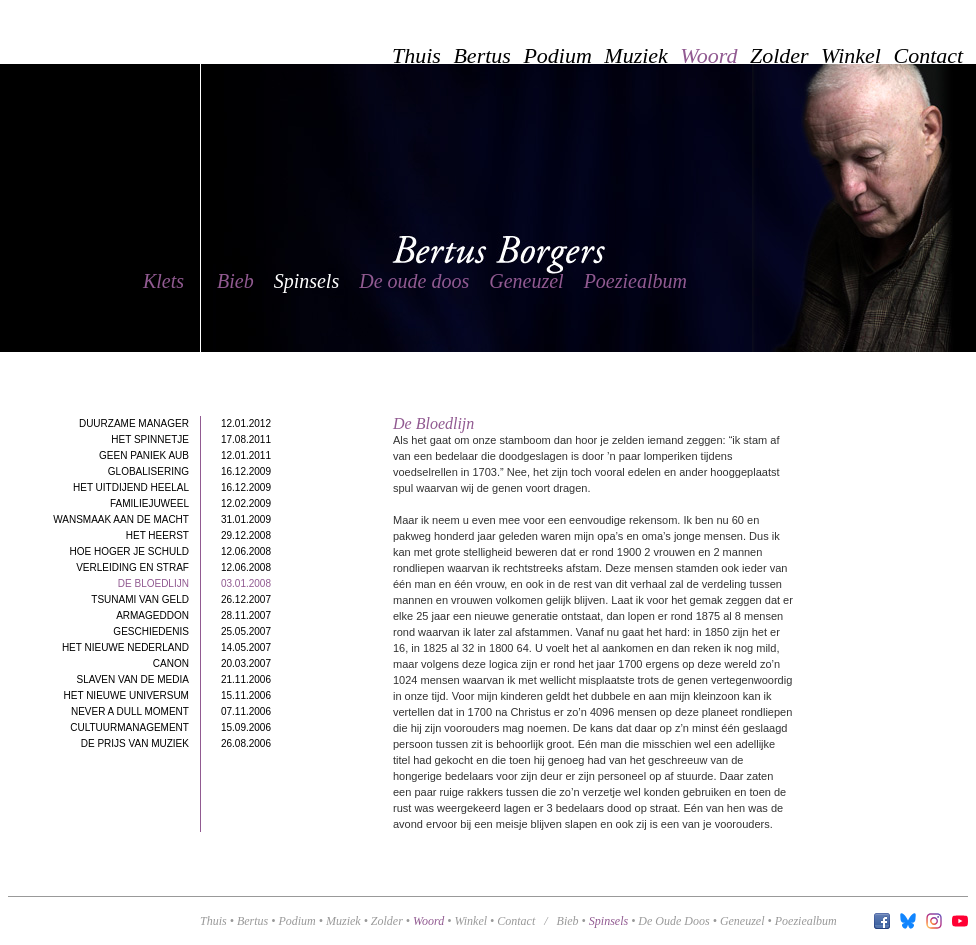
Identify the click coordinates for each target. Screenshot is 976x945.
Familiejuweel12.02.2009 (190, 503)
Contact (516, 921)
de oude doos (673, 921)
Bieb (235, 281)
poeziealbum (806, 921)
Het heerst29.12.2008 (198, 535)
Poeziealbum (635, 281)
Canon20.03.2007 (212, 663)
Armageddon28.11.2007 (193, 615)
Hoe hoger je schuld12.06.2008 (170, 551)
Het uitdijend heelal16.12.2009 (172, 487)
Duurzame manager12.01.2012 (175, 423)
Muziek (343, 921)
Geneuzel (526, 281)
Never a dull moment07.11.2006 (171, 711)
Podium (296, 921)
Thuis (213, 921)
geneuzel (742, 921)
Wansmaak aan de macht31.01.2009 (162, 519)
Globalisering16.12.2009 (189, 471)
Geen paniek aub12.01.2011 (185, 455)
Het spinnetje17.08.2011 (191, 439)
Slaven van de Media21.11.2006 (174, 679)
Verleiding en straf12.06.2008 (173, 567)
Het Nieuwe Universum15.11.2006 (167, 695)
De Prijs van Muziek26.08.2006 (176, 743)
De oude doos (414, 281)
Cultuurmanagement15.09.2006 (170, 727)
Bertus (252, 921)
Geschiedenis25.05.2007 (192, 631)
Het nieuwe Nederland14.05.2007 (166, 647)
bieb (568, 921)
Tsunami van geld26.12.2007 (181, 599)
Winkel (470, 921)
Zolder (387, 921)
